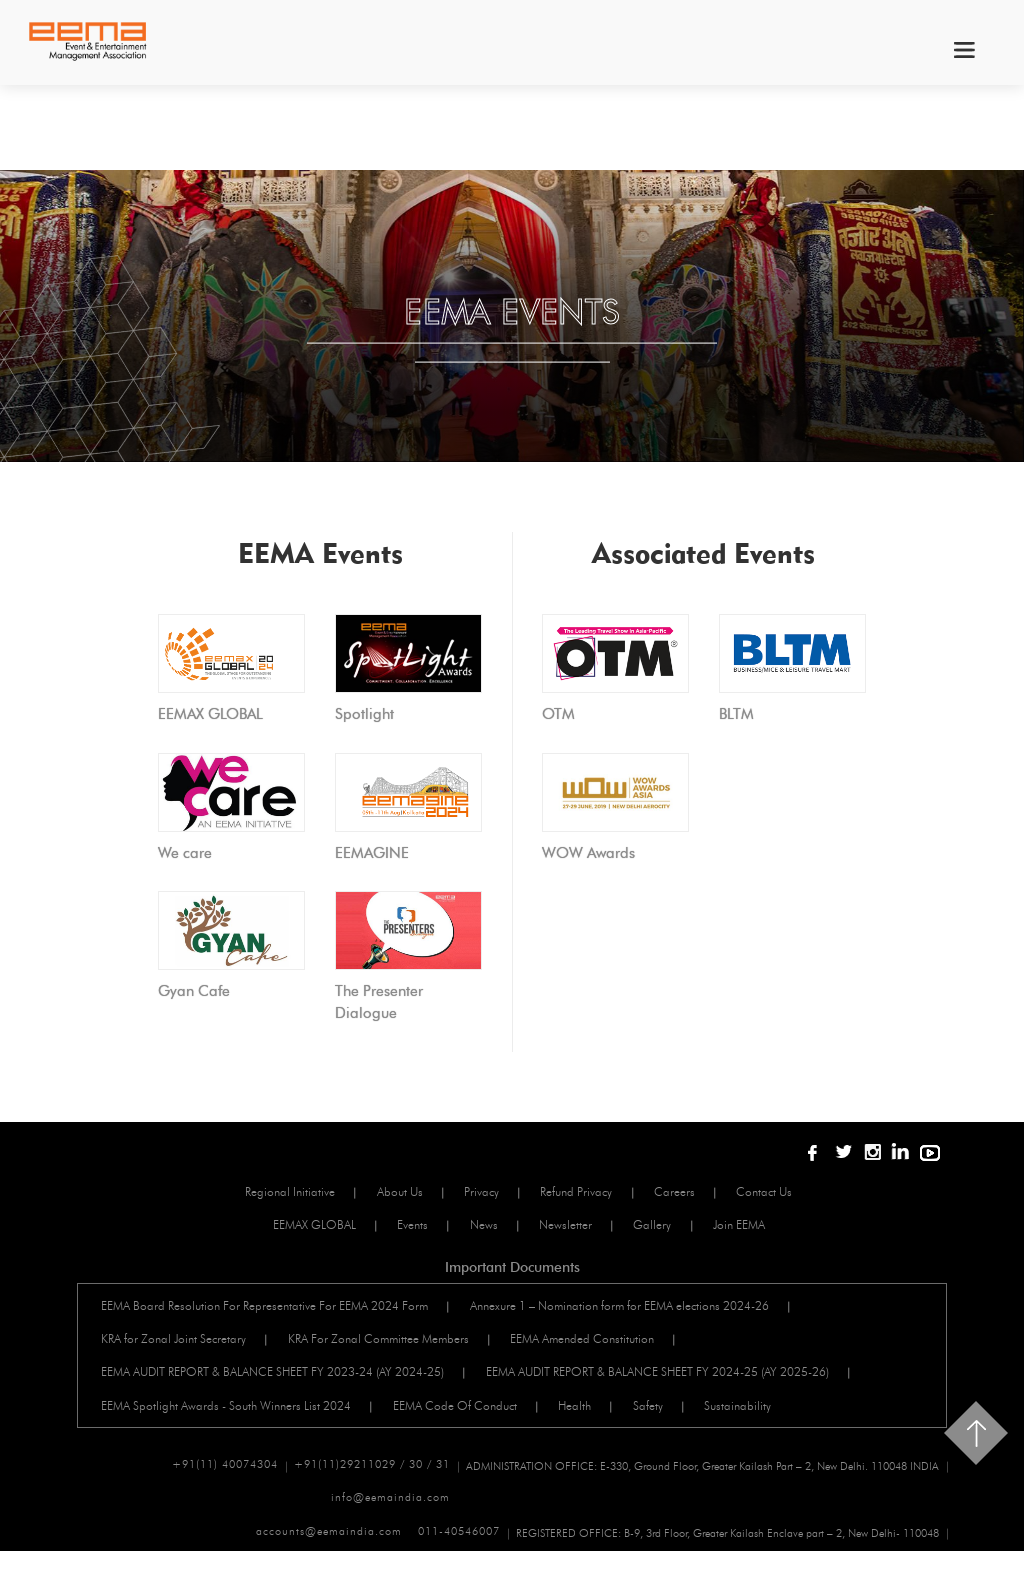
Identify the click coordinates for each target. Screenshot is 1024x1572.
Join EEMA (766, 1228)
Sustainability (778, 1419)
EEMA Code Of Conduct (470, 1419)
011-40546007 (459, 1554)
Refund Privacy (587, 1192)
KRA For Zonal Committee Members (393, 1347)
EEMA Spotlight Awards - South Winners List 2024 (233, 1419)
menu (963, 50)
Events (405, 1228)
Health (598, 1419)
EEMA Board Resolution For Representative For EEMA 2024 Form (271, 1311)
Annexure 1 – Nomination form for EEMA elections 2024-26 (634, 1311)
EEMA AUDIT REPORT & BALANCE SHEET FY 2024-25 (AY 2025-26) (672, 1383)
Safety (680, 1419)
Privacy (483, 1192)
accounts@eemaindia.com (329, 1554)
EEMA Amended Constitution (606, 1347)
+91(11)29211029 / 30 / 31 (372, 1482)
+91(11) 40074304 (225, 1482)
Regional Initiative (275, 1192)
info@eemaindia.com (879, 1518)
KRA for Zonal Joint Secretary (180, 1347)
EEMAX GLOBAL (298, 1228)
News (485, 1228)
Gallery (671, 1228)
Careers (693, 1192)
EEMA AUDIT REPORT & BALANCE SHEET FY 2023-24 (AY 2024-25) (279, 1383)
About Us (393, 1192)
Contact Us (792, 1192)
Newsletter (575, 1228)
